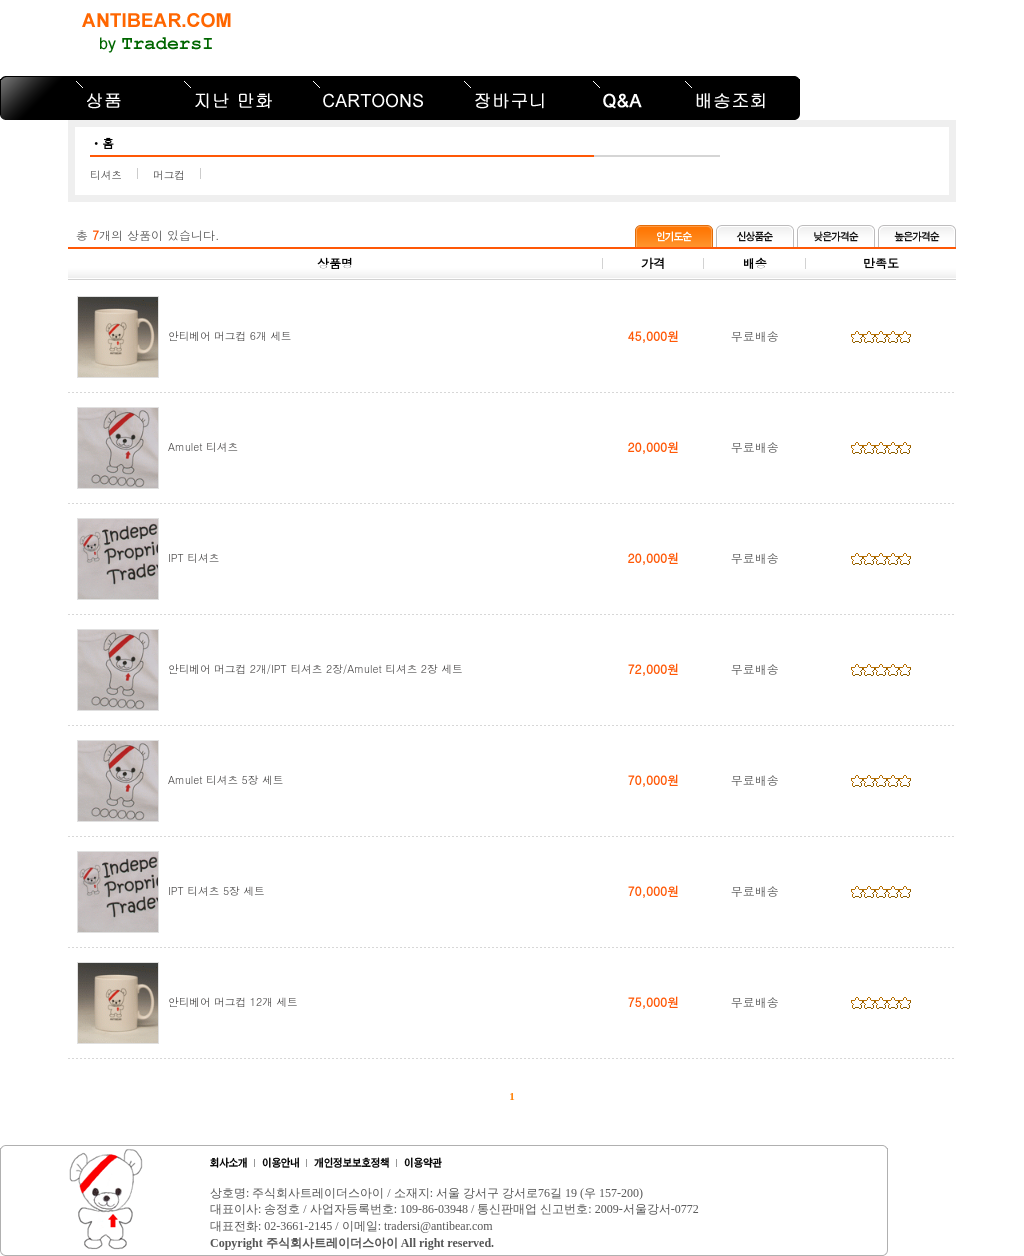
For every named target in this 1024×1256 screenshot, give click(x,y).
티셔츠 (106, 174)
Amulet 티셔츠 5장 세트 (225, 779)
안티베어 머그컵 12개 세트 (233, 1001)
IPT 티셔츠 (193, 557)
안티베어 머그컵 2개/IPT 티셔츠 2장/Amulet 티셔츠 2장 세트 (315, 668)
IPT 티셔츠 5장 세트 (216, 890)
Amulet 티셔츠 (203, 446)
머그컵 (169, 174)
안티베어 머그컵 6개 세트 (229, 335)
